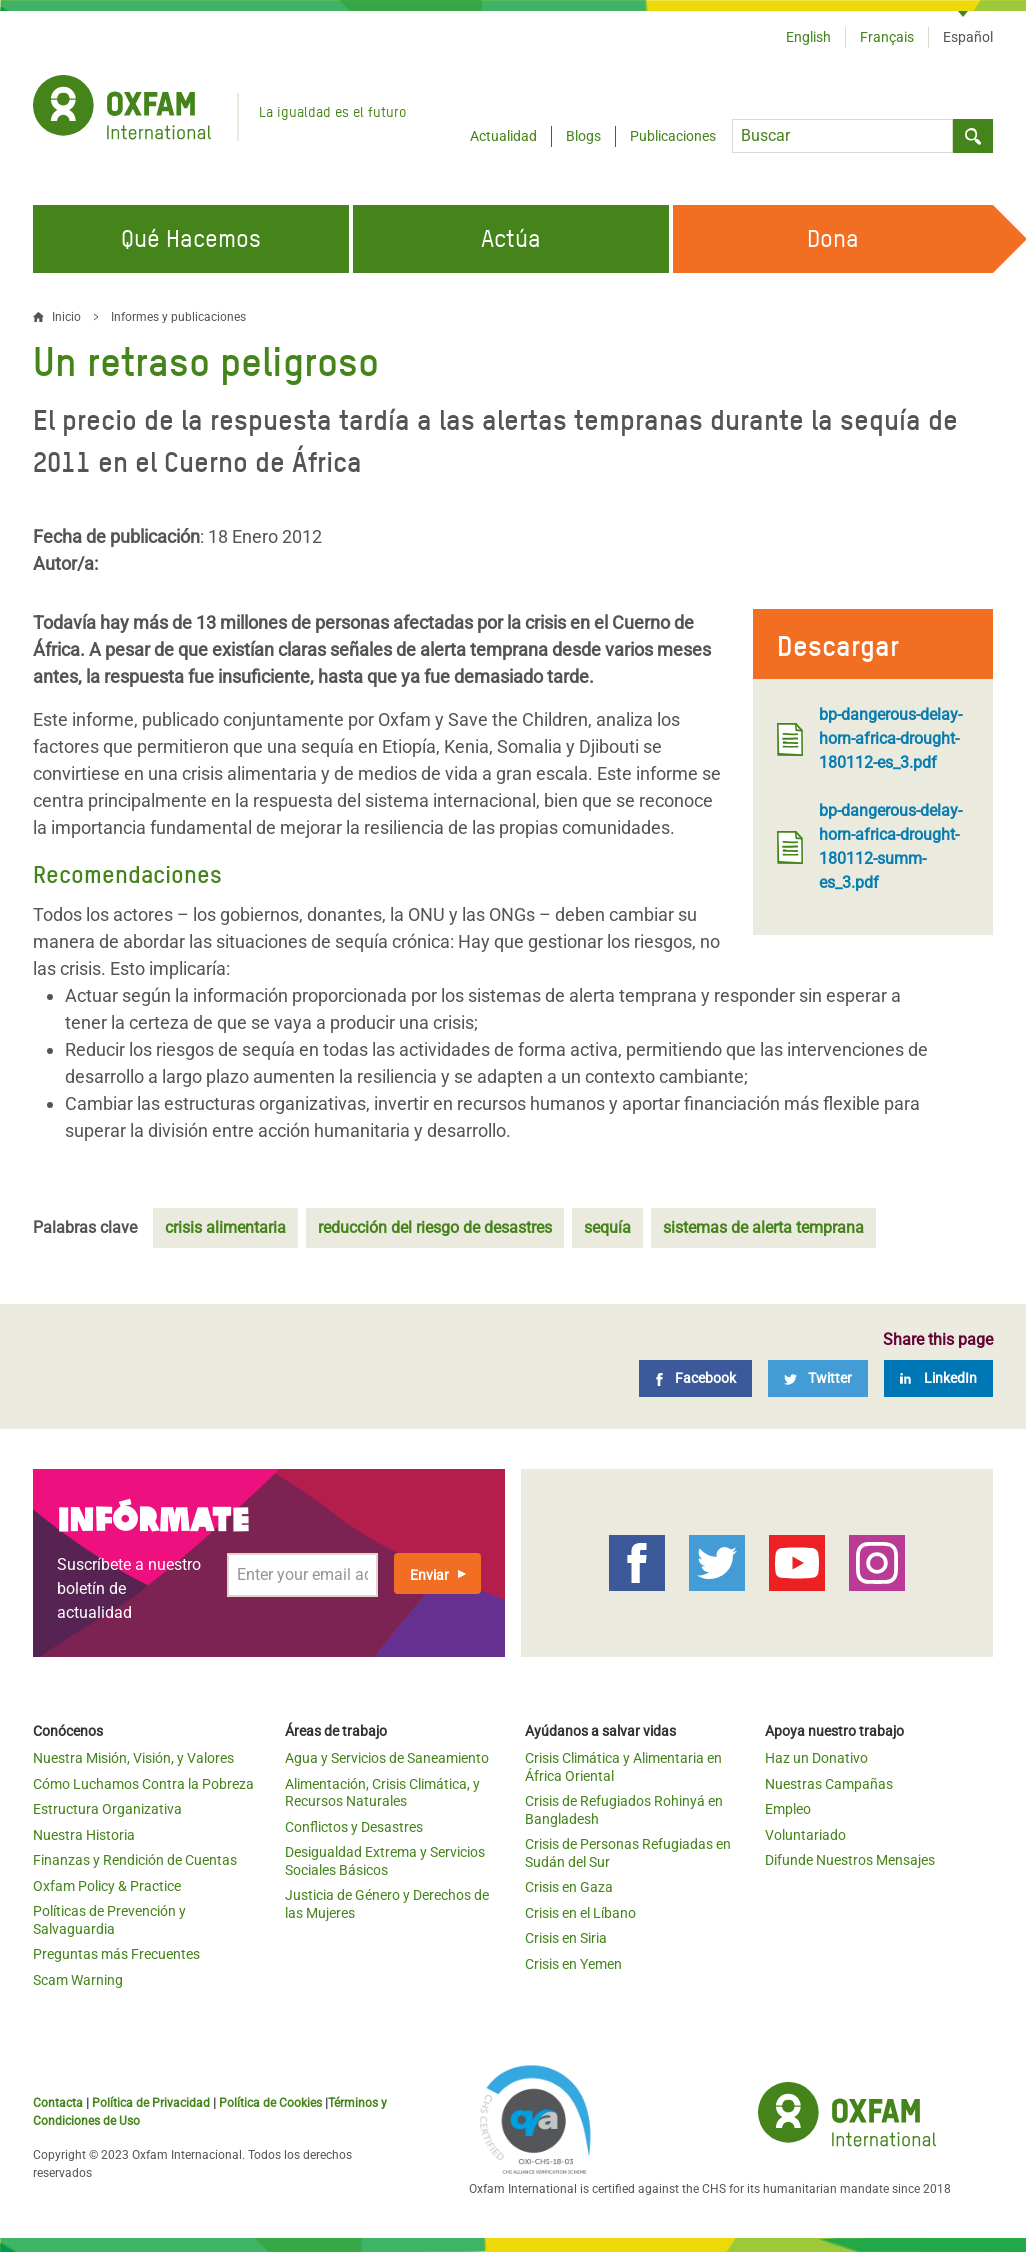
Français (887, 37)
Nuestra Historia (84, 1835)
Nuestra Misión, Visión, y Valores (133, 1758)
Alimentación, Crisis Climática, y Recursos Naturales (382, 1793)
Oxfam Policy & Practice (107, 1886)
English (808, 37)
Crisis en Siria (566, 1938)
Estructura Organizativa (107, 1809)
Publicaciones (673, 136)
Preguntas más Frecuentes (116, 1954)
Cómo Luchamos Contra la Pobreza (143, 1784)
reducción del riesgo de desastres (435, 1227)
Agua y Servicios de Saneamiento (387, 1758)
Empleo (788, 1809)
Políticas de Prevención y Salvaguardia (109, 1920)
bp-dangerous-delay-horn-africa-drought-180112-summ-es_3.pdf (869, 846)
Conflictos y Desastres (354, 1827)
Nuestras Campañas (829, 1784)
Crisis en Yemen (573, 1964)
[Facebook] (695, 1378)
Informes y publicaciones (178, 317)
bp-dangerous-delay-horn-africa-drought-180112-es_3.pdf (869, 738)
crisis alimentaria (225, 1227)
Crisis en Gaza (569, 1887)
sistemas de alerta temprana (763, 1227)
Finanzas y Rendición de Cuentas (135, 1860)
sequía (607, 1227)
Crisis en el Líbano (580, 1913)
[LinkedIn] (938, 1378)
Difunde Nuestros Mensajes (850, 1860)
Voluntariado (805, 1835)
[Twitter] (818, 1378)
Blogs (583, 136)
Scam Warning (78, 1980)
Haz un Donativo (816, 1758)
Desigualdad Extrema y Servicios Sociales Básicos (385, 1861)
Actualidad (503, 136)
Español (968, 37)
